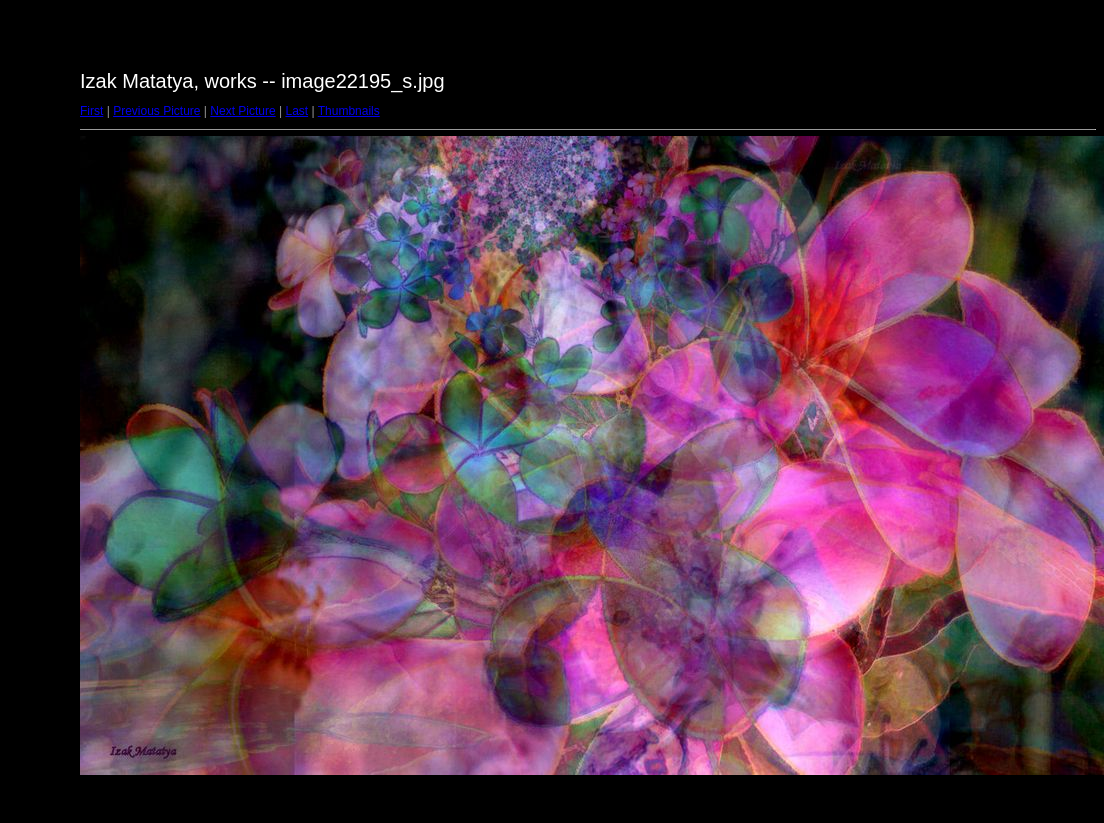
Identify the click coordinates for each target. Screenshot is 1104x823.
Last (296, 111)
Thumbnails (349, 111)
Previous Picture (156, 111)
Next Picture (242, 111)
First (91, 111)
